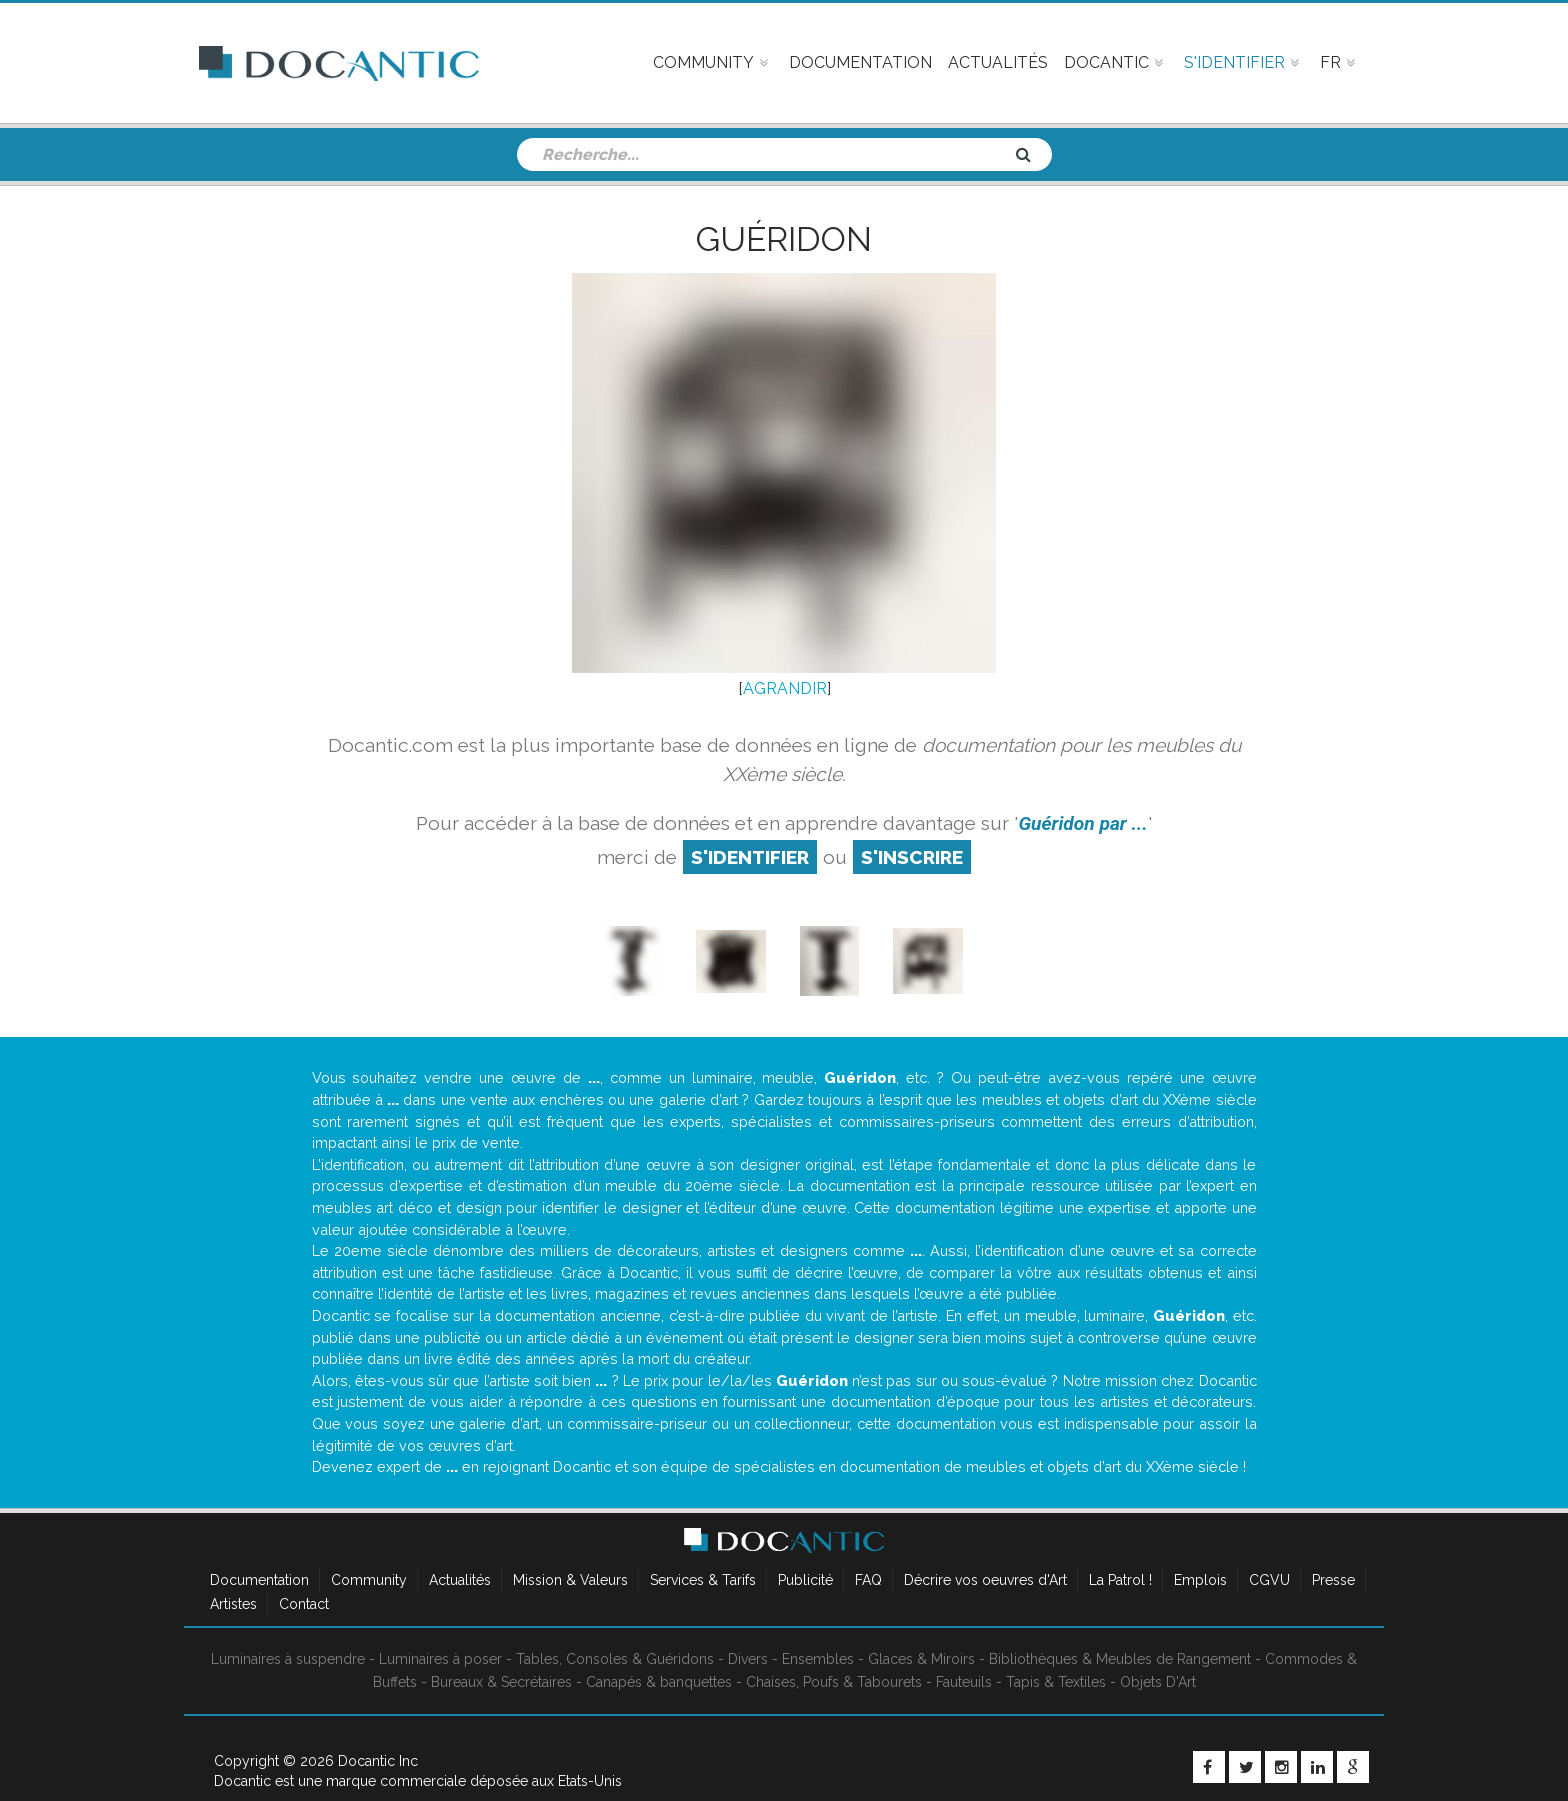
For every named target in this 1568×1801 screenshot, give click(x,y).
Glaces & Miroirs (921, 1659)
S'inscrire (912, 857)
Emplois (1200, 1580)
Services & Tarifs (703, 1580)
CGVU (1269, 1580)
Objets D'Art (1158, 1682)
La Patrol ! (1120, 1580)
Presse (1333, 1580)
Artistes (233, 1604)
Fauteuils (964, 1682)
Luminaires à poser (440, 1659)
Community (369, 1580)
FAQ (868, 1580)
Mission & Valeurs (570, 1580)
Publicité (805, 1580)
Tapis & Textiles (1056, 1682)
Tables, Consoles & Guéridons (615, 1659)
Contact (304, 1604)
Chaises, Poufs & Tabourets (834, 1682)
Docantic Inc (378, 1761)
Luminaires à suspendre (288, 1659)
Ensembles (818, 1659)
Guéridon (784, 239)
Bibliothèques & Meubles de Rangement (1120, 1659)
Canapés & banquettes (659, 1682)
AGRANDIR (785, 688)
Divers (748, 1659)
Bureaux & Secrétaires (501, 1682)
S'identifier (750, 857)
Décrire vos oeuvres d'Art (985, 1580)
